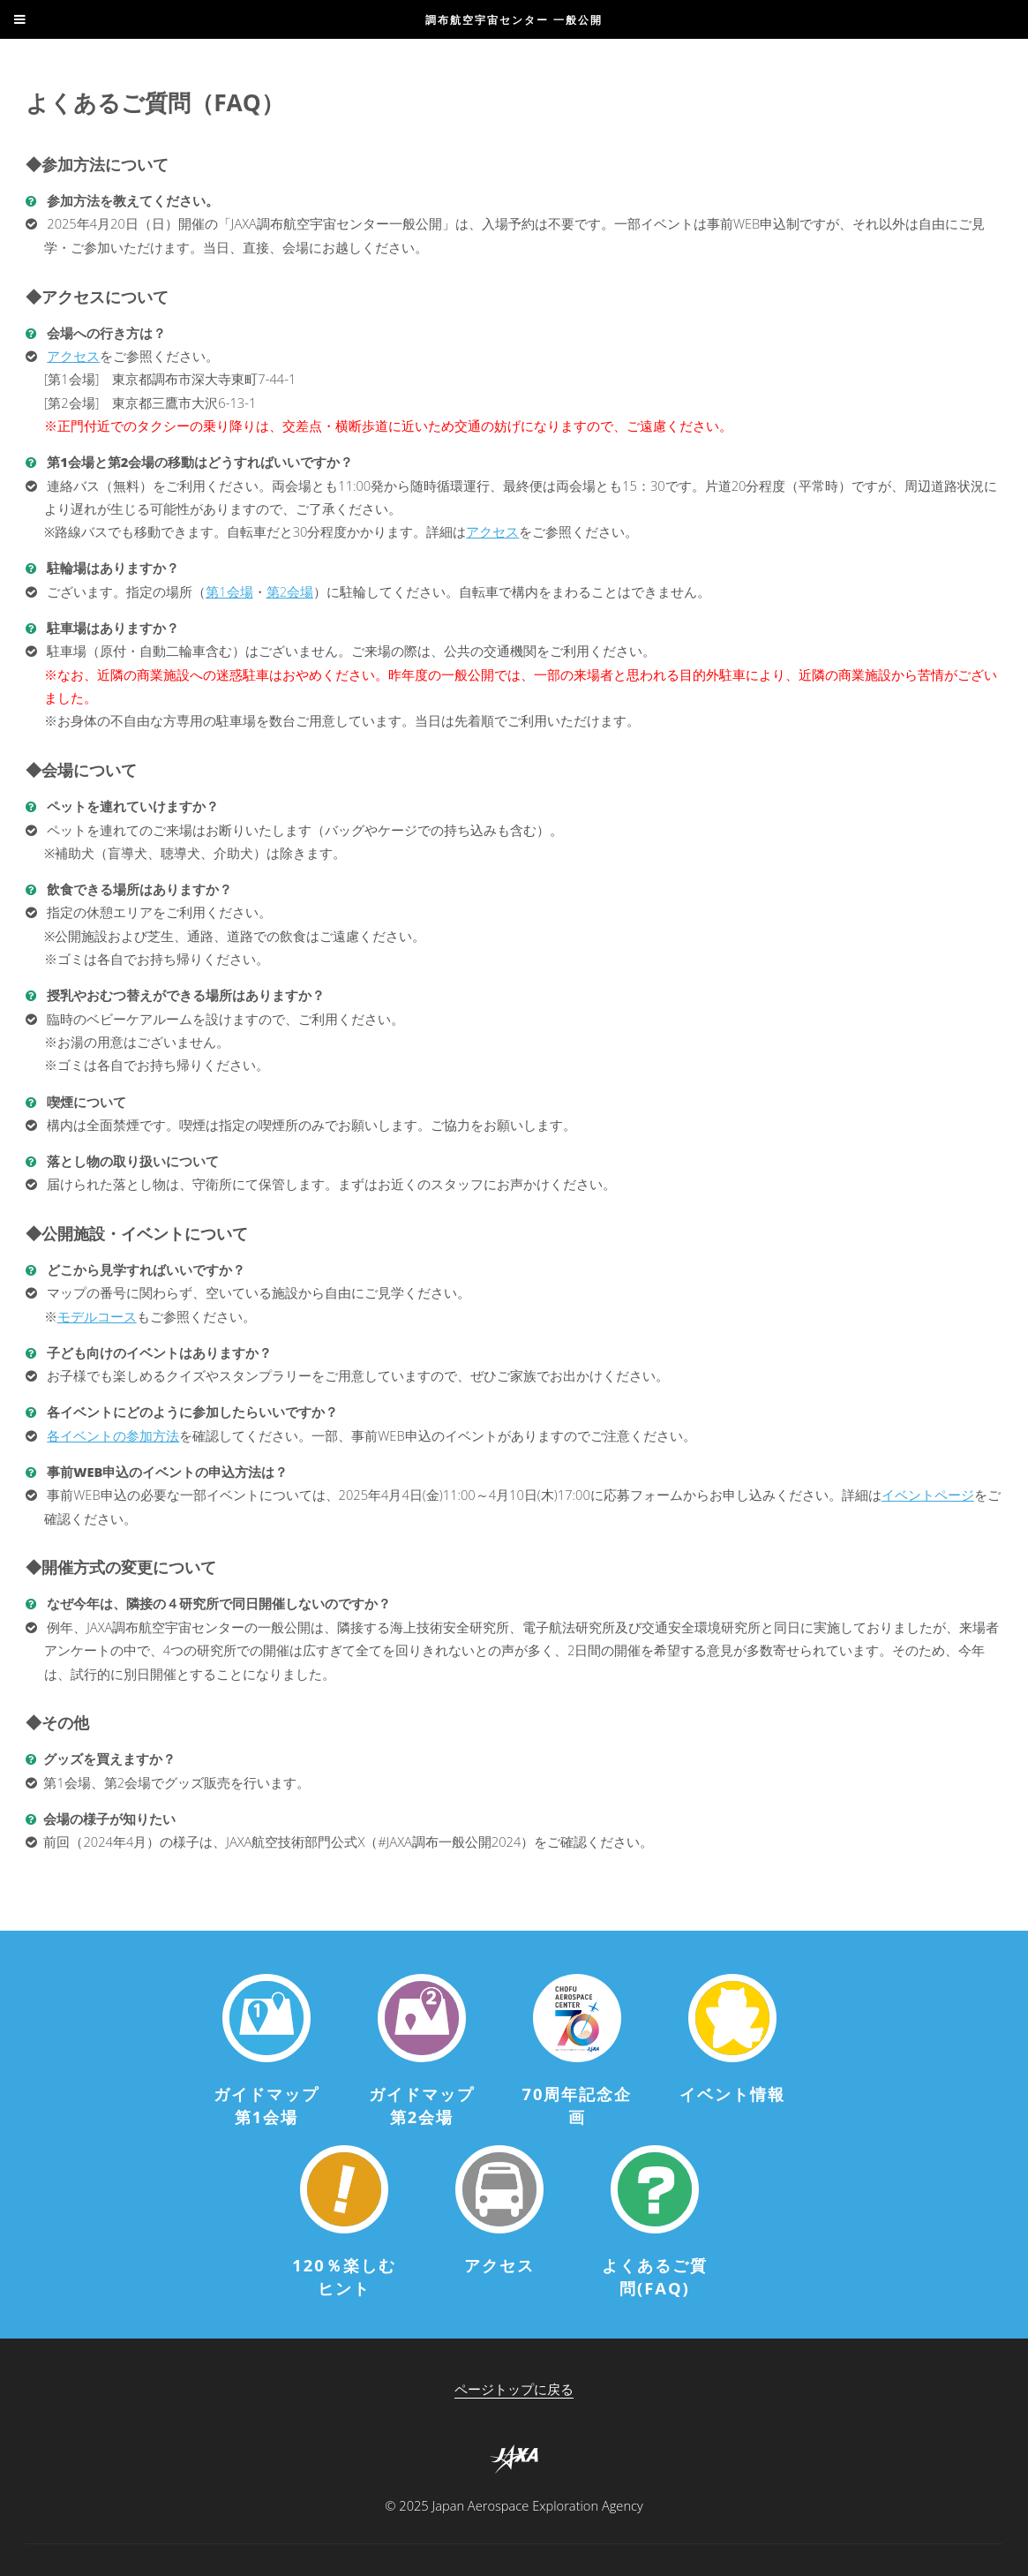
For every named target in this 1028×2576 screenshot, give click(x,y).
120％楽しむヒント (343, 2276)
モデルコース (97, 1316)
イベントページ (928, 1494)
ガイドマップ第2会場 (422, 2105)
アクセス (73, 356)
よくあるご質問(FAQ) (655, 2276)
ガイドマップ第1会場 (266, 2105)
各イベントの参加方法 (113, 1435)
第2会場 (289, 591)
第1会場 (229, 591)
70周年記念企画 (577, 2105)
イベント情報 (732, 2094)
